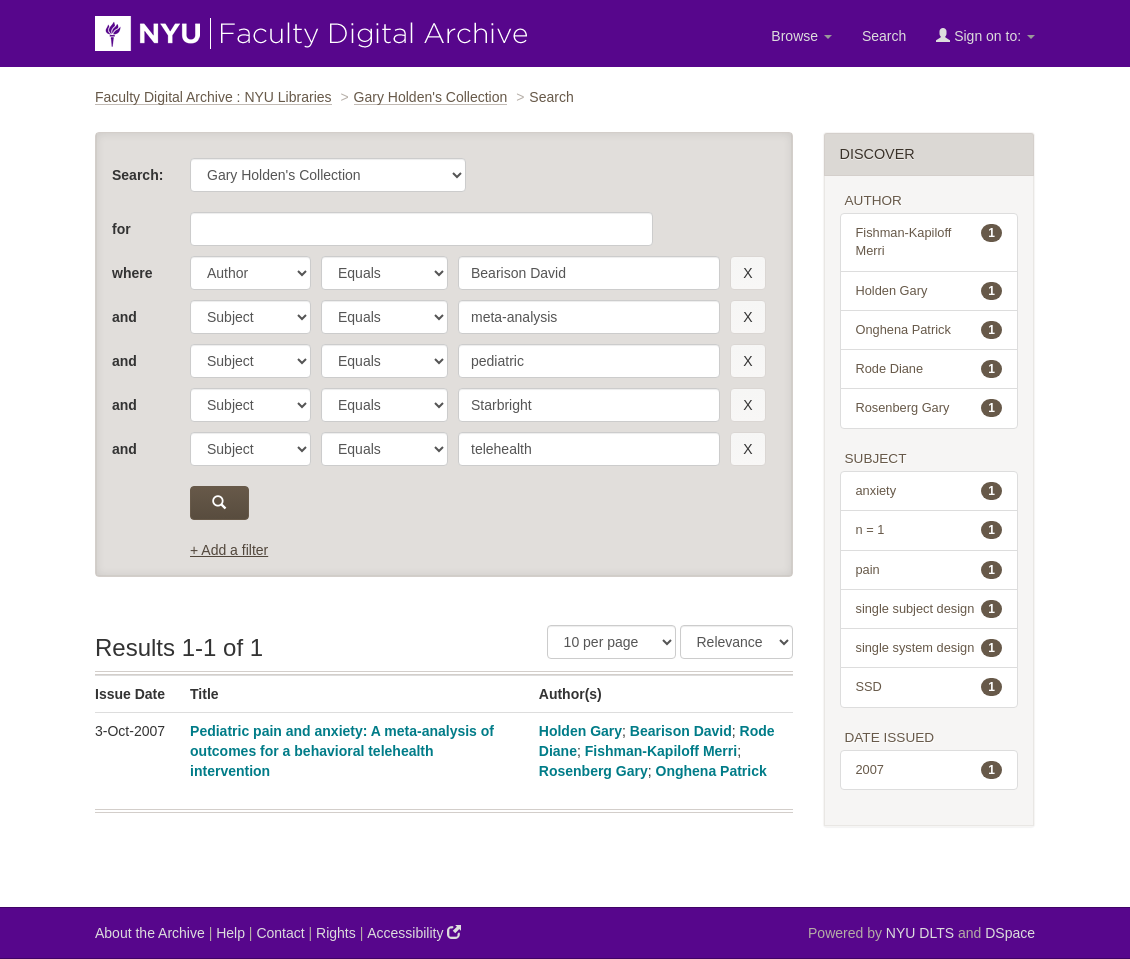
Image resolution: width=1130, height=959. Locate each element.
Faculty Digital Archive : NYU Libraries (213, 97)
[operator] (384, 273)
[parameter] (250, 273)
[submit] (219, 503)
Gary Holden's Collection (431, 97)
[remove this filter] (747, 273)
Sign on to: (985, 35)
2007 (929, 770)
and (124, 317)
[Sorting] (736, 642)
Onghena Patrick (711, 771)
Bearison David (681, 731)
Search (884, 36)
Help (230, 933)
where (132, 273)
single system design (929, 648)
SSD (929, 687)
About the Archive (150, 933)
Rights (336, 933)
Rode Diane (929, 369)
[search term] (589, 273)
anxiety (929, 491)
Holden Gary (580, 731)
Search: (137, 175)
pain (929, 570)
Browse (801, 36)
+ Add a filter (229, 550)
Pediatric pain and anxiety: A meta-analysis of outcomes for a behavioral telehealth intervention (342, 751)
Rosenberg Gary (593, 771)
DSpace (1010, 933)
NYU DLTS (920, 933)
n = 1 (929, 530)
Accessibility (414, 932)
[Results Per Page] (611, 642)
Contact (280, 933)
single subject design (929, 609)
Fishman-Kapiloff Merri (661, 751)
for (121, 229)
